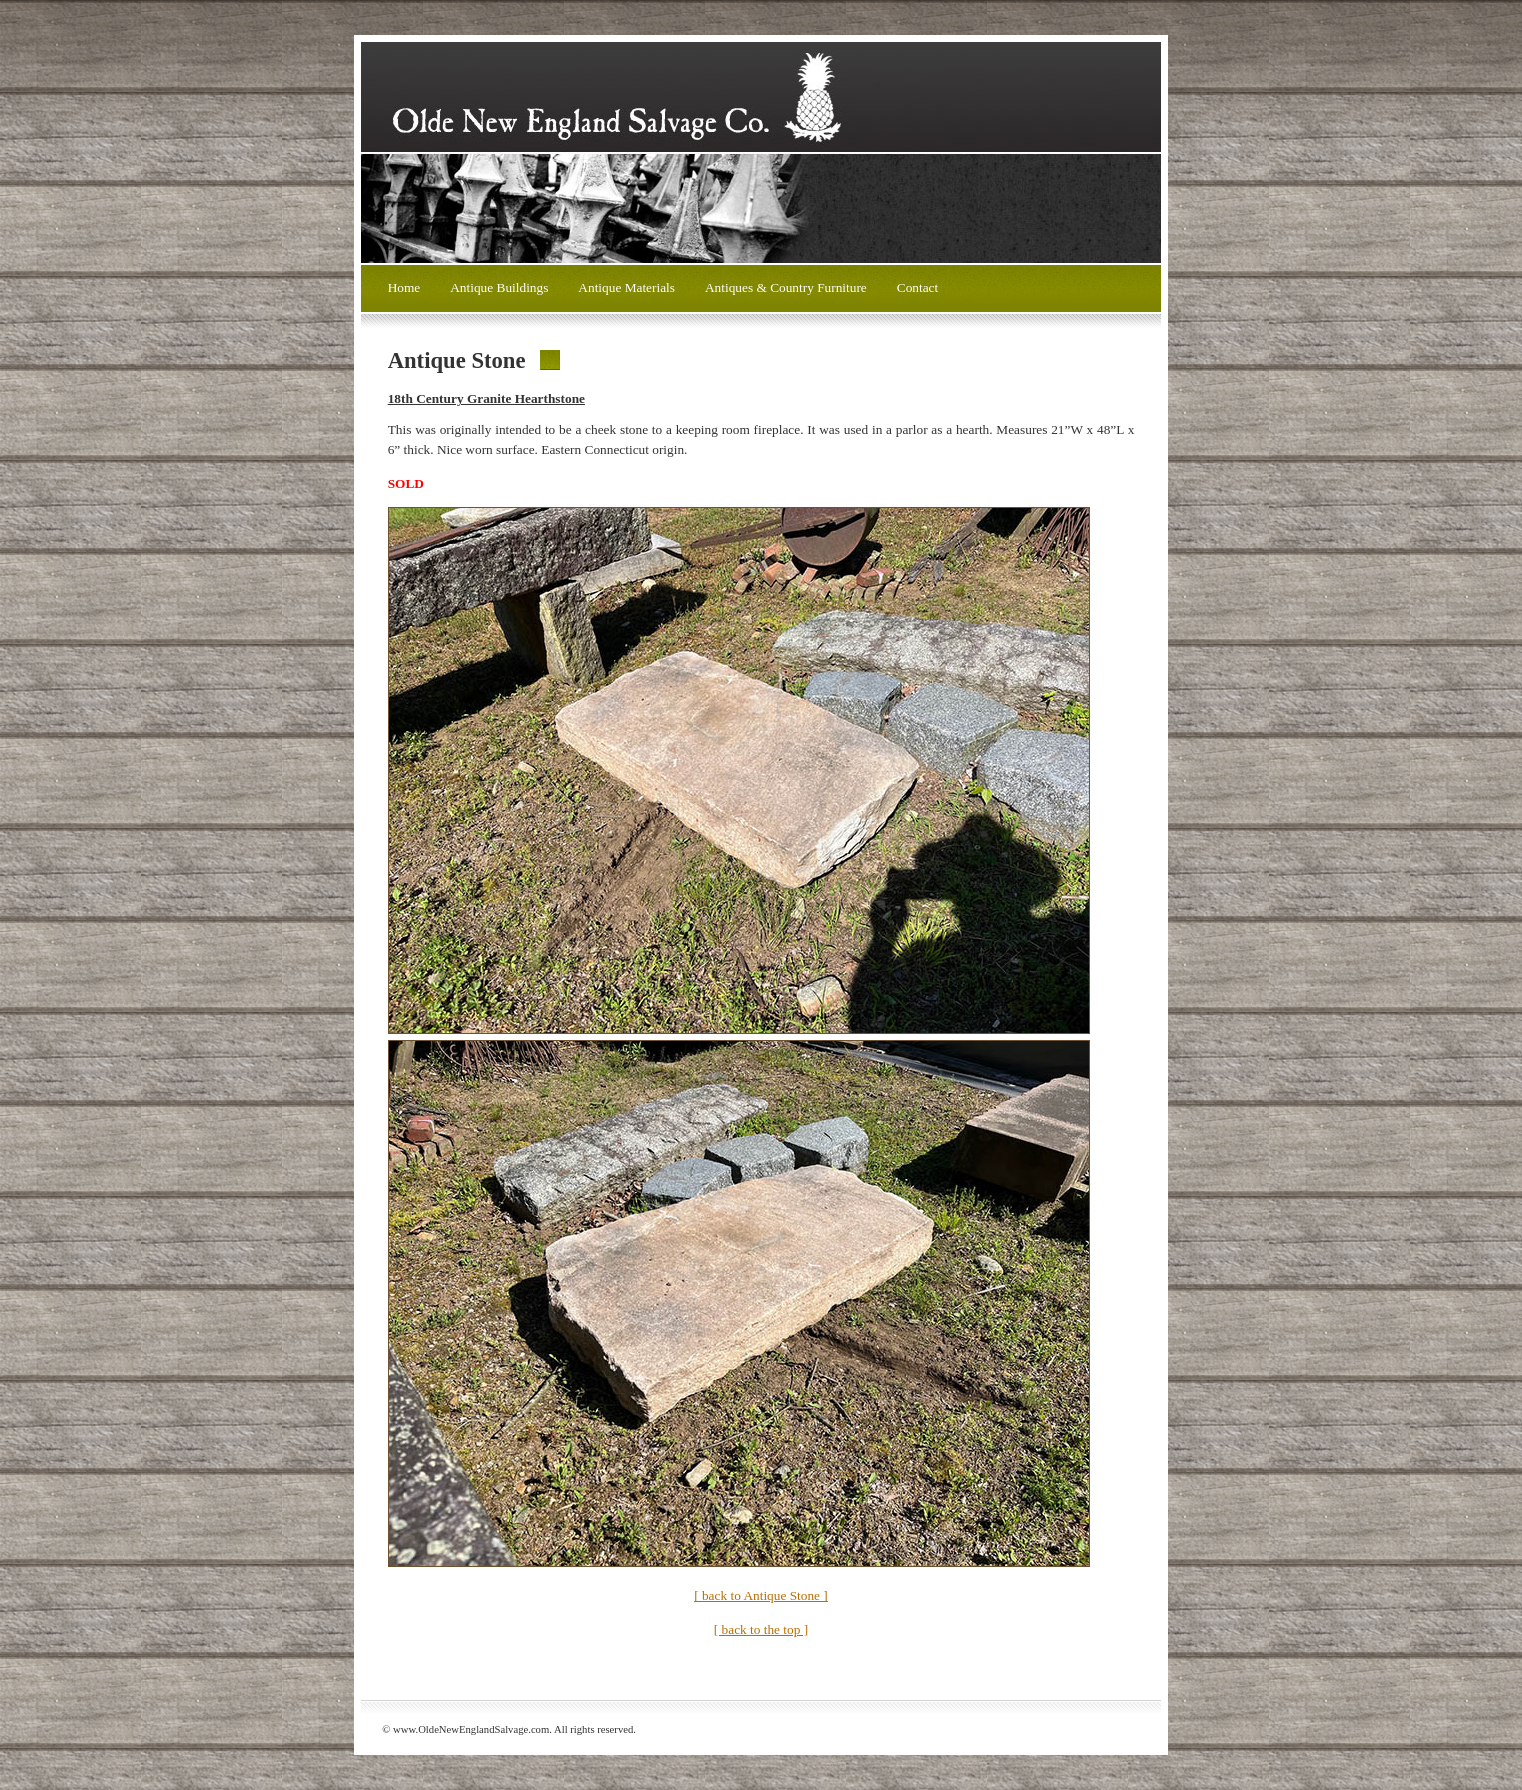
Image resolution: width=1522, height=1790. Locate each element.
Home (404, 287)
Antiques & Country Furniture (786, 287)
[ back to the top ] (761, 1629)
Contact (917, 287)
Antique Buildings (499, 287)
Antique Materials (626, 287)
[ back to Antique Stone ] (761, 1595)
